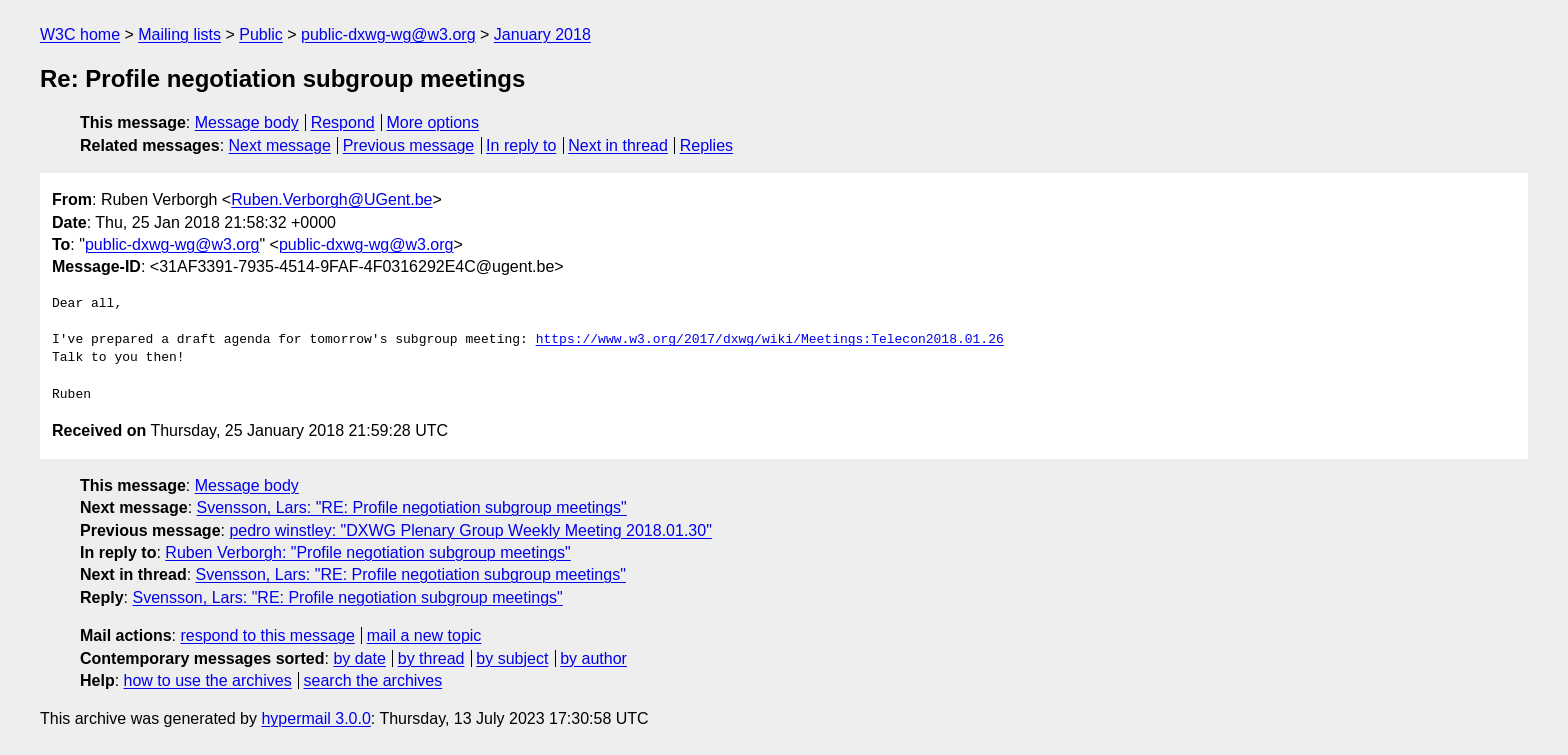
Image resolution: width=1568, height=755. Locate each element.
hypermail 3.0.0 (315, 718)
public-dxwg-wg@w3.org (388, 34)
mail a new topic (424, 635)
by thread (431, 658)
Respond (343, 122)
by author (593, 658)
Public (261, 34)
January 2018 (542, 34)
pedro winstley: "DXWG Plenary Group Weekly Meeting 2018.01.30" (470, 530)
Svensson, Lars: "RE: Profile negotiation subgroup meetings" (412, 507)
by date (359, 658)
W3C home (80, 34)
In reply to (521, 145)
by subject (512, 658)
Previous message (409, 145)
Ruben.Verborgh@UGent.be (331, 199)
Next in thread (618, 145)
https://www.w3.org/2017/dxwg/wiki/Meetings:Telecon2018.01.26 (770, 340)
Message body (247, 122)
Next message (280, 145)
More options (433, 122)
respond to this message (267, 635)
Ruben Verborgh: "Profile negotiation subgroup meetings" (367, 552)
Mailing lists (179, 34)
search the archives (373, 680)
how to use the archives (208, 680)
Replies (706, 145)
